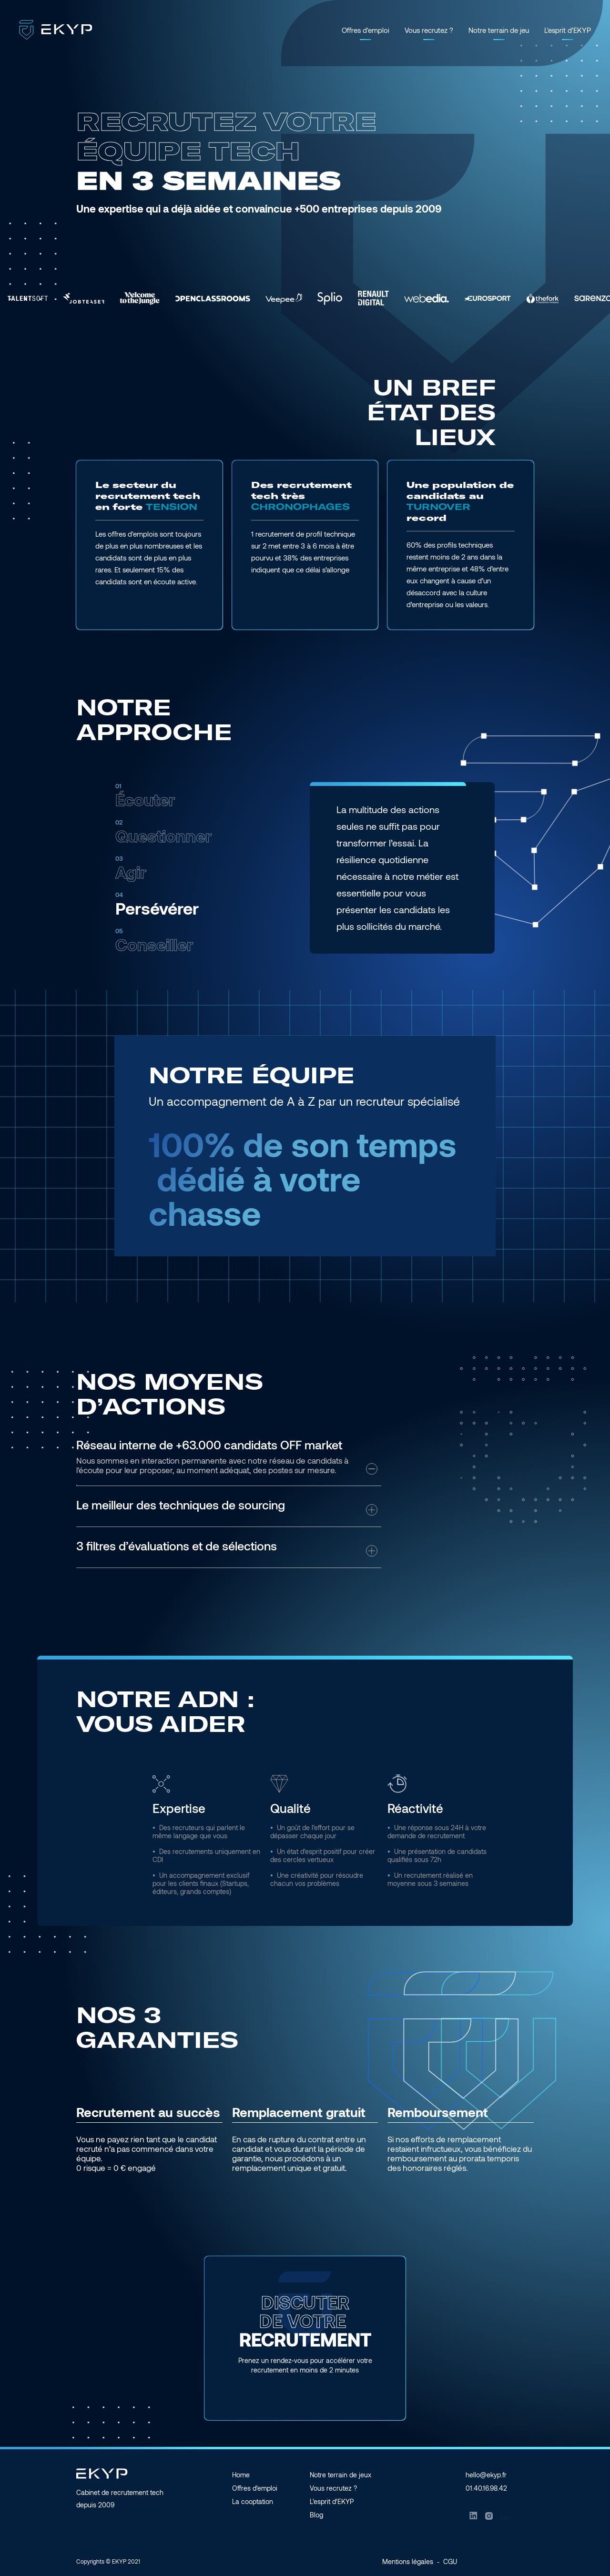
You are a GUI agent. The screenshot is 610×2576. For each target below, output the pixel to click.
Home (241, 2475)
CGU (450, 2561)
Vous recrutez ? (429, 30)
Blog (316, 2515)
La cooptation (252, 2501)
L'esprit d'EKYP (567, 30)
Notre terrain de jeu (498, 30)
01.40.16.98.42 (486, 2488)
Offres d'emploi (365, 30)
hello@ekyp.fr (486, 2475)
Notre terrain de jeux (340, 2475)
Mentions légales (407, 2561)
